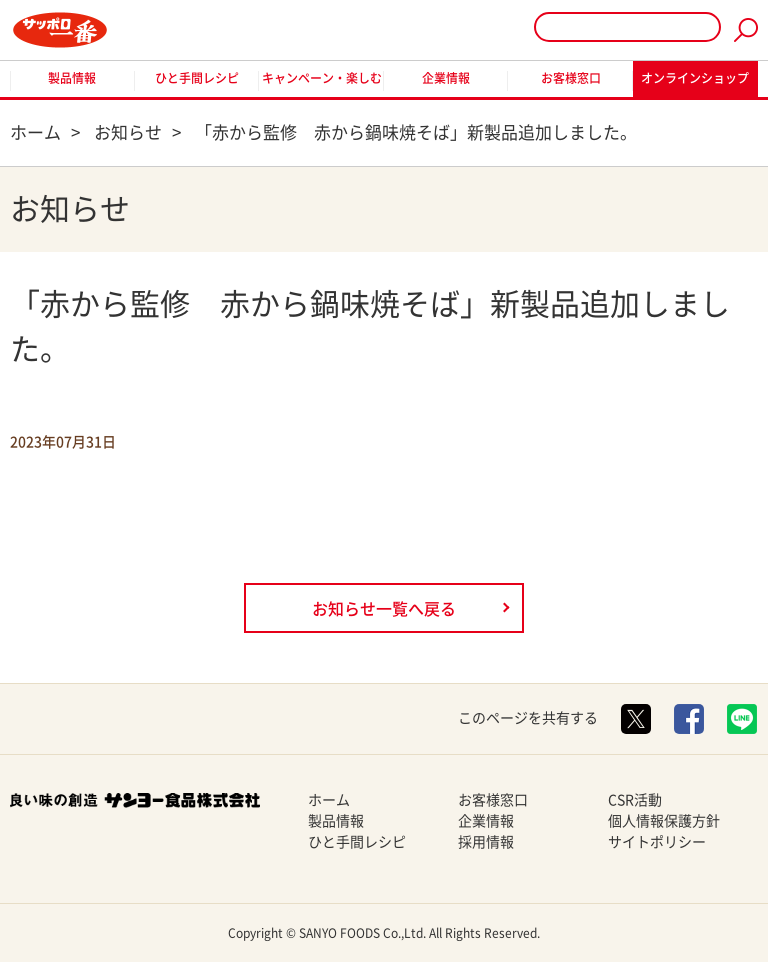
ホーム (329, 800)
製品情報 (72, 78)
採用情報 (486, 842)
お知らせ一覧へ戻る (384, 609)
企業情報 (446, 78)
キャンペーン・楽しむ (322, 78)
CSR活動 (635, 800)
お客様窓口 (571, 78)
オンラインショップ (695, 78)
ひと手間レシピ (197, 78)
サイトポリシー (657, 842)
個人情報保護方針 (664, 821)
